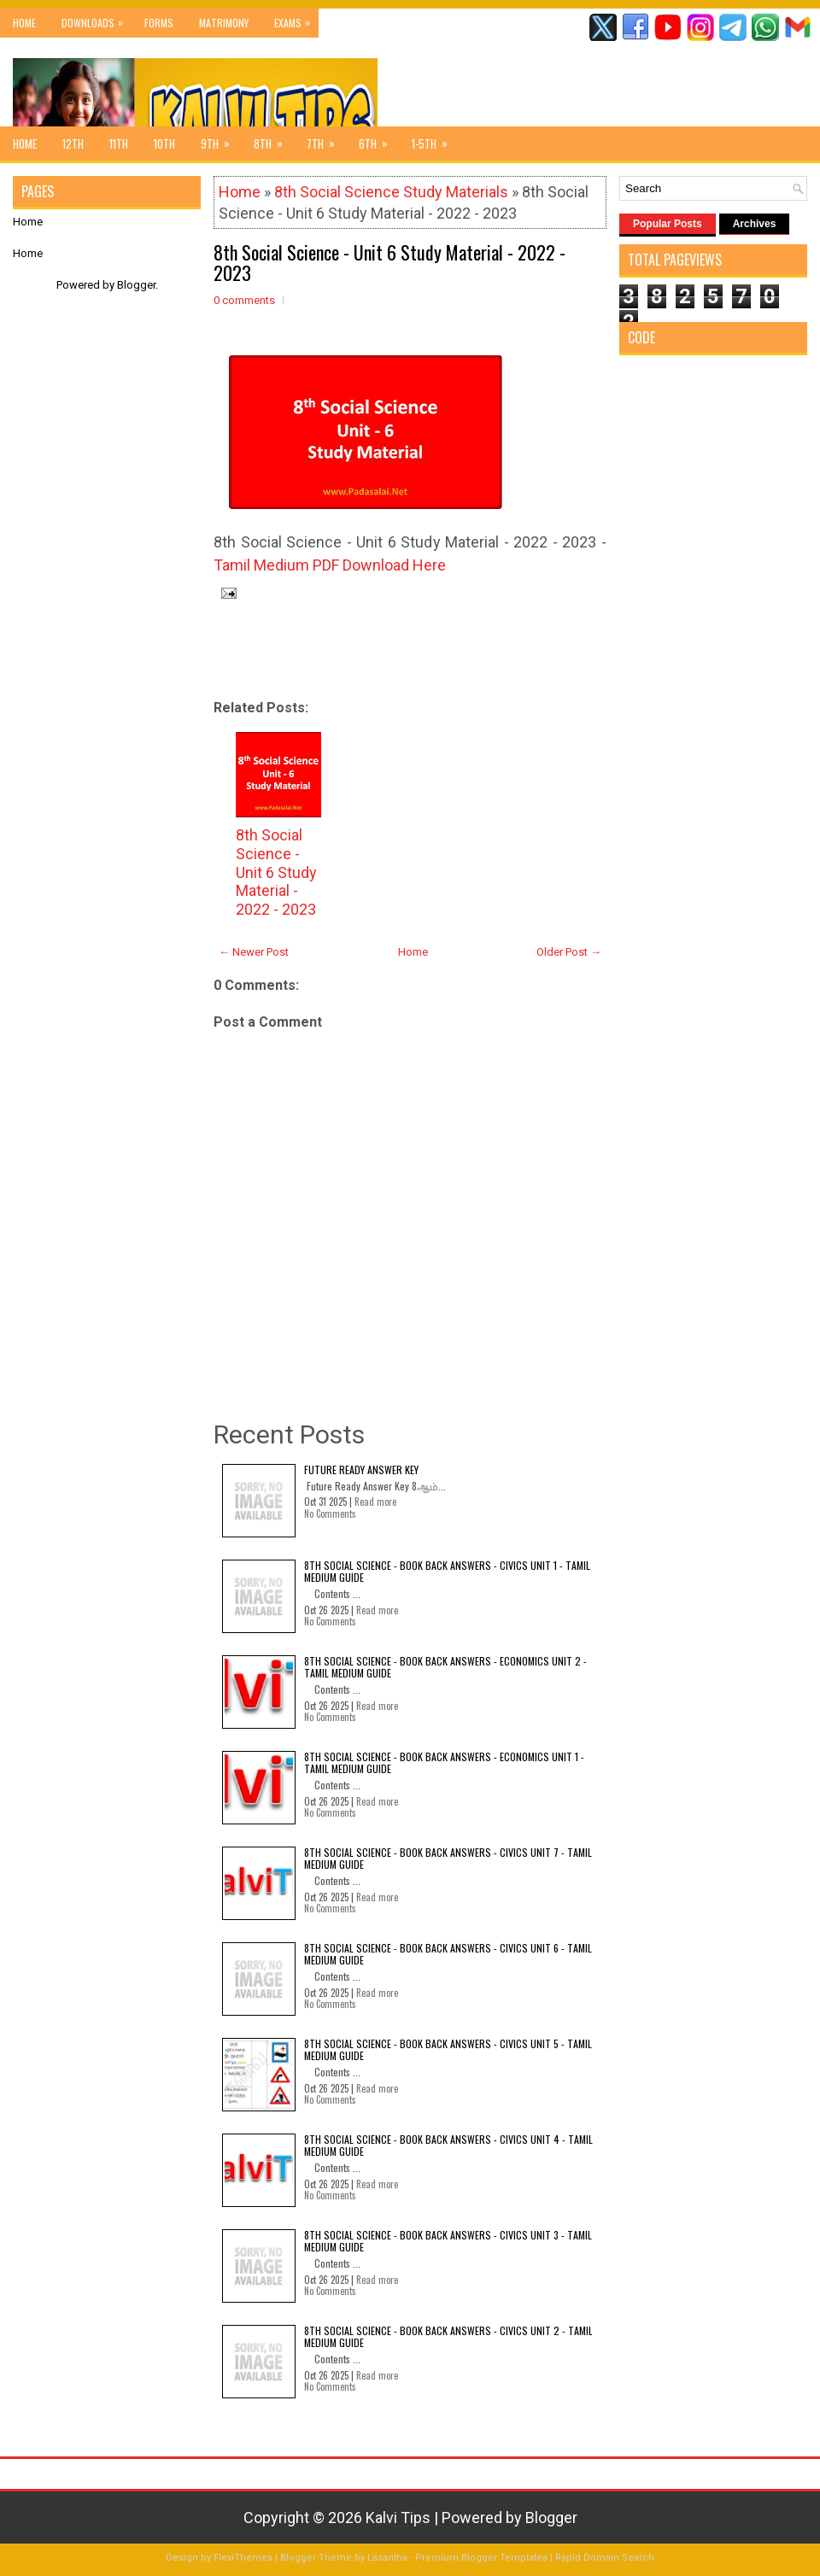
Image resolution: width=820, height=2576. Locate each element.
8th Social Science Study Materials (391, 192)
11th (118, 143)
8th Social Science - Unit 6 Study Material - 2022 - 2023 (389, 262)
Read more (375, 1501)
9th (221, 139)
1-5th (435, 139)
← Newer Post (254, 952)
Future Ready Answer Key (361, 1469)
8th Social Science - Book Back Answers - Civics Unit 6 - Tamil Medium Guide (448, 1954)
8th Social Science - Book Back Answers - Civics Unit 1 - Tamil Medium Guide (447, 1571)
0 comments (244, 300)
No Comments (330, 1513)
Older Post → (568, 952)
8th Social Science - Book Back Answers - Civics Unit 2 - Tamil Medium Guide (448, 2336)
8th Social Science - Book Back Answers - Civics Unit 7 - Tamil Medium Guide (448, 1858)
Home (24, 22)
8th (274, 139)
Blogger (136, 284)
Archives (754, 224)
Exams (296, 19)
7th (326, 139)
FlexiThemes (243, 2557)
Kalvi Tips (398, 2517)
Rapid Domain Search (604, 2557)
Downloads (97, 19)
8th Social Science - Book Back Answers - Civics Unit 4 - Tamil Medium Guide (448, 2145)
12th (73, 143)
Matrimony (224, 22)
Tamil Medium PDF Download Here (330, 565)
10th (164, 143)
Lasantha (387, 2557)
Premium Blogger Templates (481, 2557)
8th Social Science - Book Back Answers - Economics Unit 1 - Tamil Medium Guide (444, 1762)
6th (379, 139)
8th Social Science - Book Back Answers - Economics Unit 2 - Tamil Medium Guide (445, 1667)
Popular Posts (667, 224)
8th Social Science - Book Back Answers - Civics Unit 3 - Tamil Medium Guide (448, 2241)
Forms (158, 22)
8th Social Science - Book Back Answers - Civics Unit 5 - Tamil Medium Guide (448, 2049)
